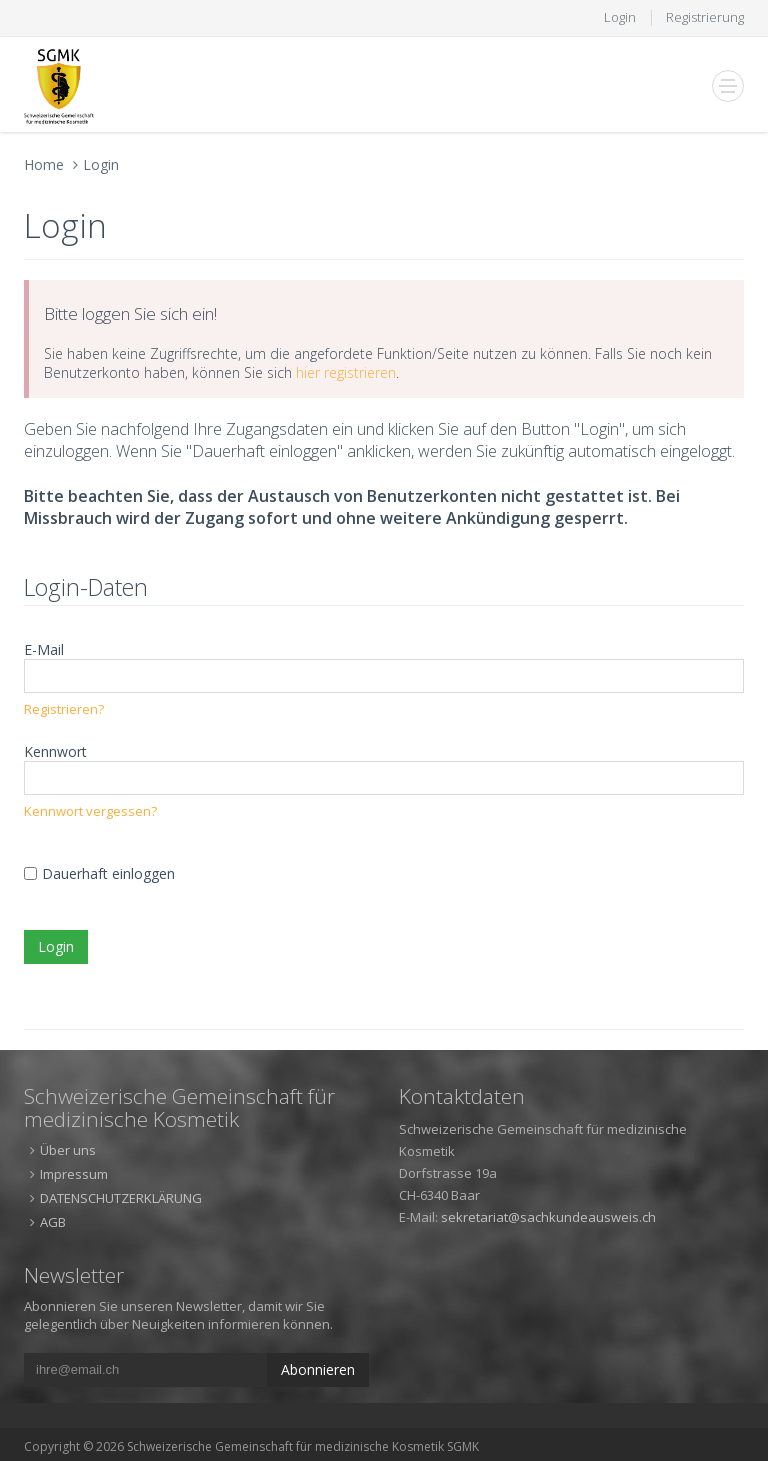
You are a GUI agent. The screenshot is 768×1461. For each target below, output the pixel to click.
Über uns (68, 1150)
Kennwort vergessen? (90, 811)
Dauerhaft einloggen (108, 873)
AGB (53, 1222)
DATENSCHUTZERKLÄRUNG (121, 1198)
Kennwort (55, 751)
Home (44, 164)
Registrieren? (64, 709)
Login (620, 17)
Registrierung (705, 17)
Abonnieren (318, 1369)
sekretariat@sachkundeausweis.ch (548, 1217)
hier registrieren (346, 372)
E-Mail (44, 649)
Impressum (74, 1174)
